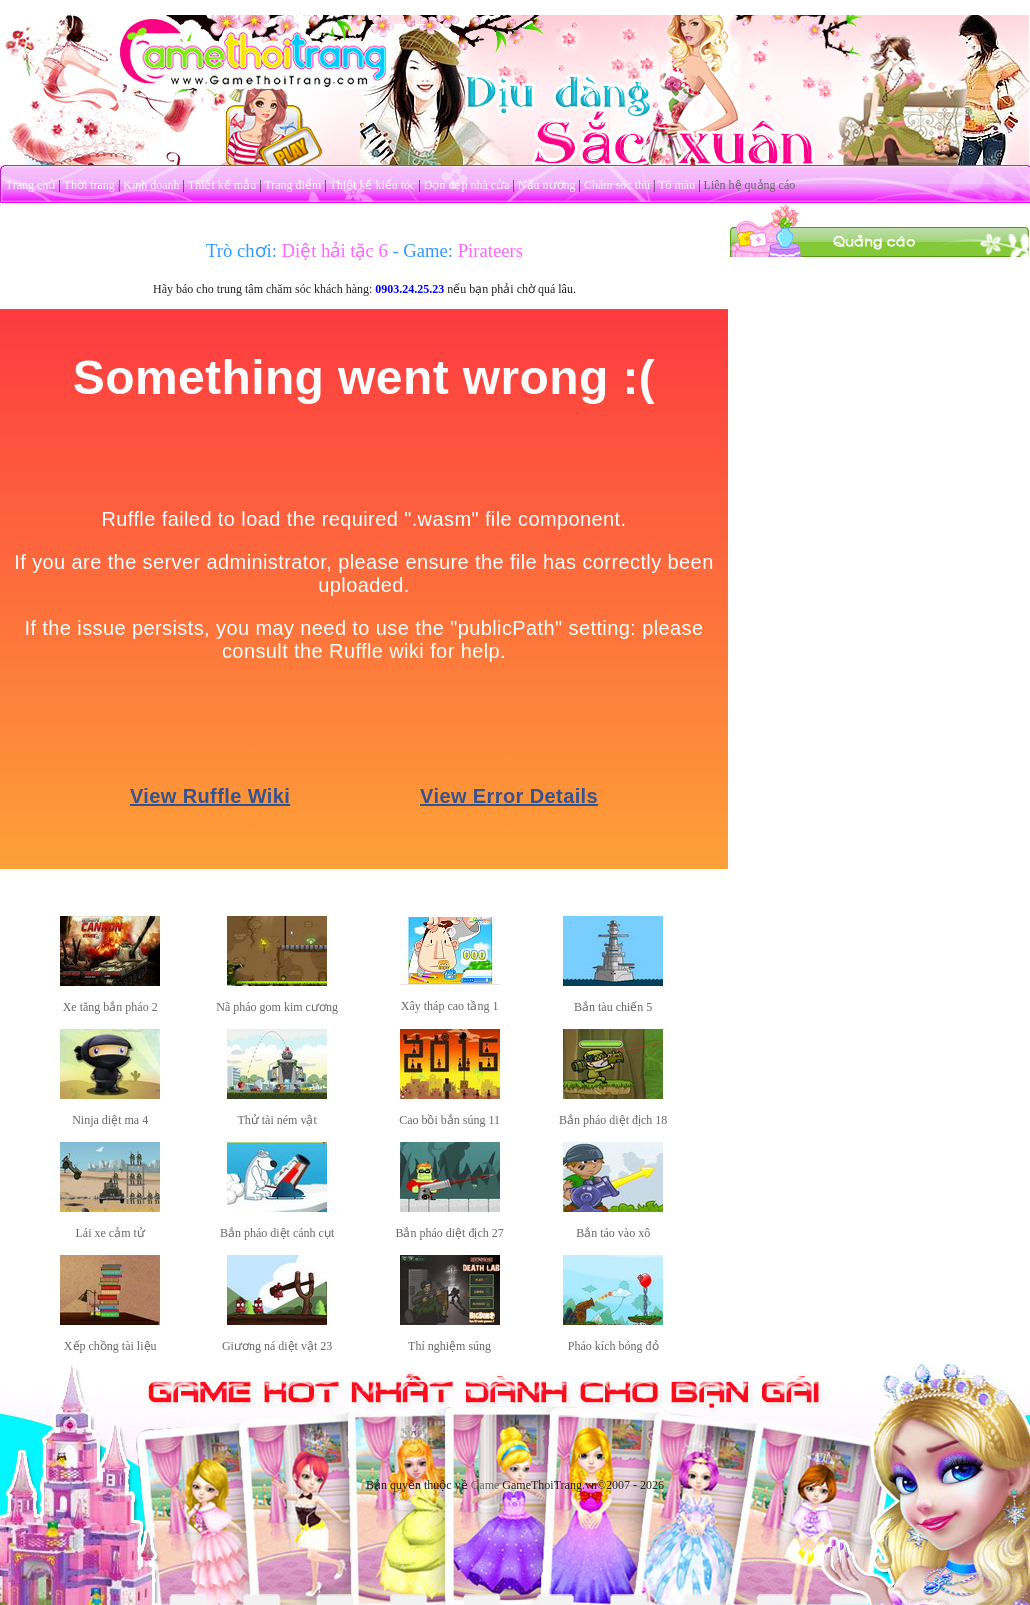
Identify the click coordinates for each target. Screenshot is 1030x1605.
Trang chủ (31, 185)
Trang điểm (292, 185)
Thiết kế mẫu (222, 185)
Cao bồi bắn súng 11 (449, 1120)
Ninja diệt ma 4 (110, 1120)
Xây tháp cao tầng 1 (450, 1006)
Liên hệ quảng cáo (750, 185)
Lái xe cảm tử (110, 1233)
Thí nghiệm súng (449, 1346)
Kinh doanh (151, 185)
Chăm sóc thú (617, 185)
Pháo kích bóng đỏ (613, 1346)
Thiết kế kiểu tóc (372, 185)
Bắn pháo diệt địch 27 (449, 1233)
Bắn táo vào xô (613, 1233)
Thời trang (89, 185)
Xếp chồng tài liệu (110, 1346)
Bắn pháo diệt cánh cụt (277, 1233)
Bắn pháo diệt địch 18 (613, 1120)
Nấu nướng (547, 185)
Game (485, 1485)
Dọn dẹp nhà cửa (467, 185)
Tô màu (676, 185)
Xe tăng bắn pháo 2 (110, 1007)
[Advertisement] (880, 383)
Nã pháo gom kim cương (277, 1007)
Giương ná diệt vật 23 (277, 1346)
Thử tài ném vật (276, 1120)
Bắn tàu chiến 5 (613, 1007)
